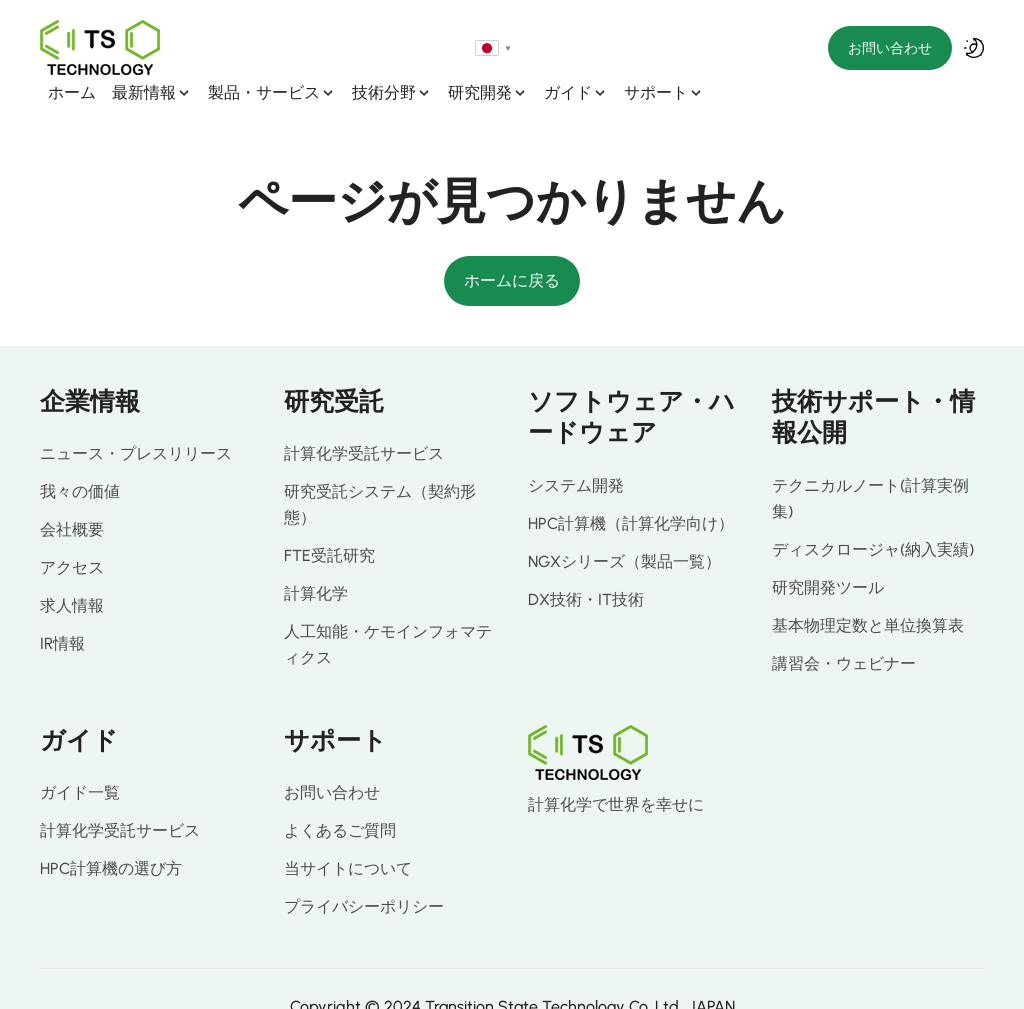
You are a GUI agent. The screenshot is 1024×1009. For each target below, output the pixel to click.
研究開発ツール (828, 551)
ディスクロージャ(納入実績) (873, 513)
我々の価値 (80, 455)
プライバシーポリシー (364, 870)
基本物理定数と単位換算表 (868, 589)
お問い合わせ (890, 48)
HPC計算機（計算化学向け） (631, 487)
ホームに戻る (512, 244)
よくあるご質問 (340, 794)
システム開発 (576, 449)
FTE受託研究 (329, 519)
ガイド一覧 (80, 756)
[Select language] (804, 48)
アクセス (72, 531)
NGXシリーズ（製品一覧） (624, 525)
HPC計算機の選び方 (111, 832)
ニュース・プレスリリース (136, 417)
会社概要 (72, 493)
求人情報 (72, 569)
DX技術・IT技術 (586, 563)
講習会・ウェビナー (844, 627)
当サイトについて (348, 832)
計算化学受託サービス (364, 417)
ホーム (194, 48)
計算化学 (316, 557)
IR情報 (62, 607)
